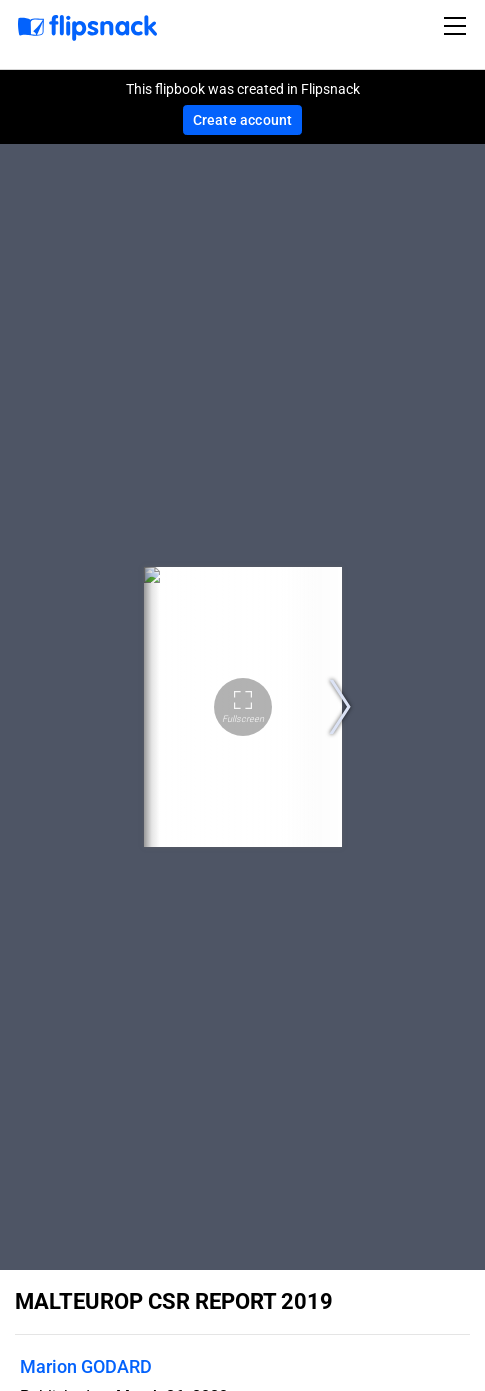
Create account (243, 120)
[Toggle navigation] (458, 26)
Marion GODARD (86, 1366)
